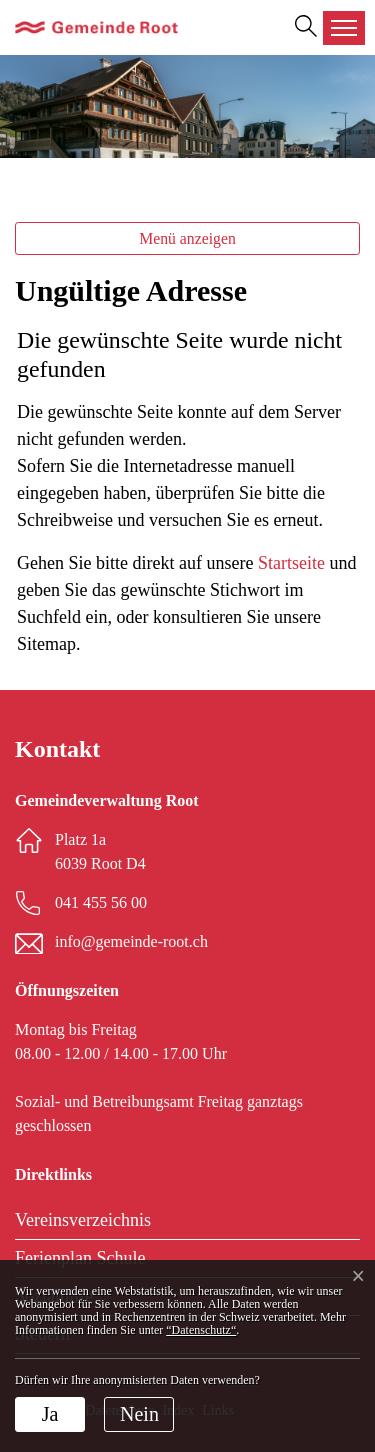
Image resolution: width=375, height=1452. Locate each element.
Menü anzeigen (187, 238)
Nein (139, 1414)
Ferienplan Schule (80, 1258)
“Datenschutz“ (201, 1330)
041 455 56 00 (101, 902)
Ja (50, 1414)
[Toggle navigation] (344, 28)
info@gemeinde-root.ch (131, 941)
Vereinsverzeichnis (83, 1220)
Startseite (291, 563)
